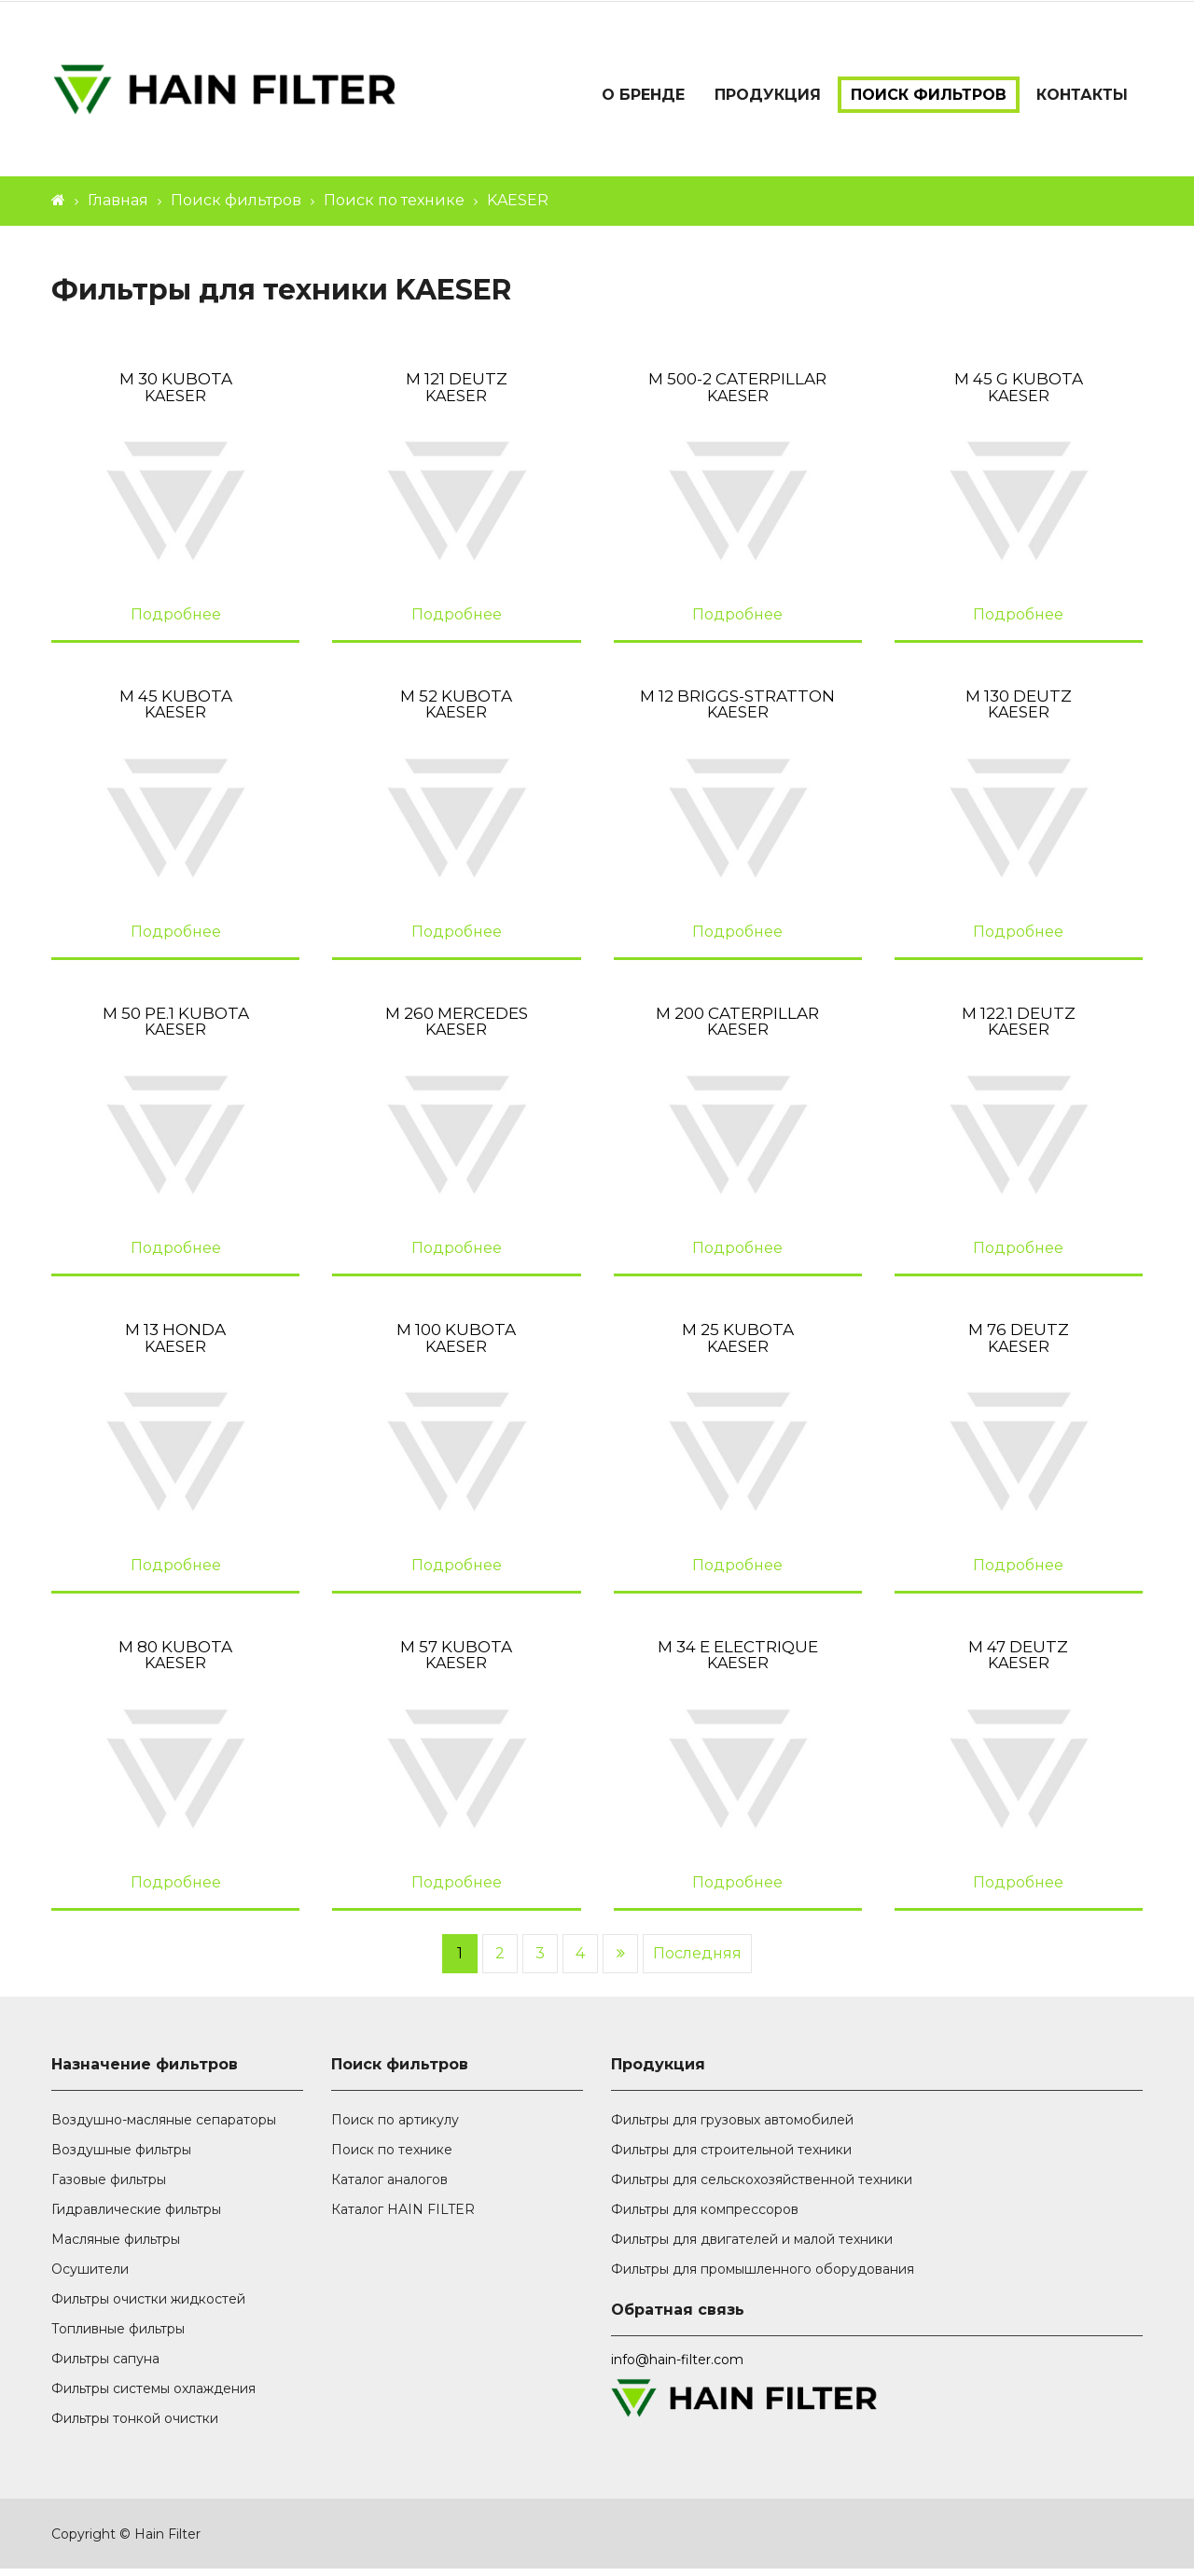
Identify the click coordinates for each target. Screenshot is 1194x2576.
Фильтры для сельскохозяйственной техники (761, 2187)
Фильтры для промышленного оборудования (762, 2276)
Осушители (90, 2276)
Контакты (1082, 95)
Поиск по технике (394, 208)
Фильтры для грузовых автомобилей (732, 2127)
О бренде (643, 95)
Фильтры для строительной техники (731, 2157)
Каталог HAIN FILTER (403, 2216)
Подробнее (176, 622)
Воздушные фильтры (121, 2157)
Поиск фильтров (929, 95)
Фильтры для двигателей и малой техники (752, 2246)
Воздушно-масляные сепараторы (163, 2127)
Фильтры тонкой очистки (134, 2425)
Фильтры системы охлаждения (153, 2396)
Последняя (697, 1961)
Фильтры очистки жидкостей (148, 2306)
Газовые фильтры (108, 2187)
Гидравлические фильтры (136, 2216)
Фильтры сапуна (105, 2366)
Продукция (768, 95)
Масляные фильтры (115, 2246)
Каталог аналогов (389, 2187)
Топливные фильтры (118, 2336)
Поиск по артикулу (395, 2127)
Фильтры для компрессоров (704, 2216)
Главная (118, 208)
